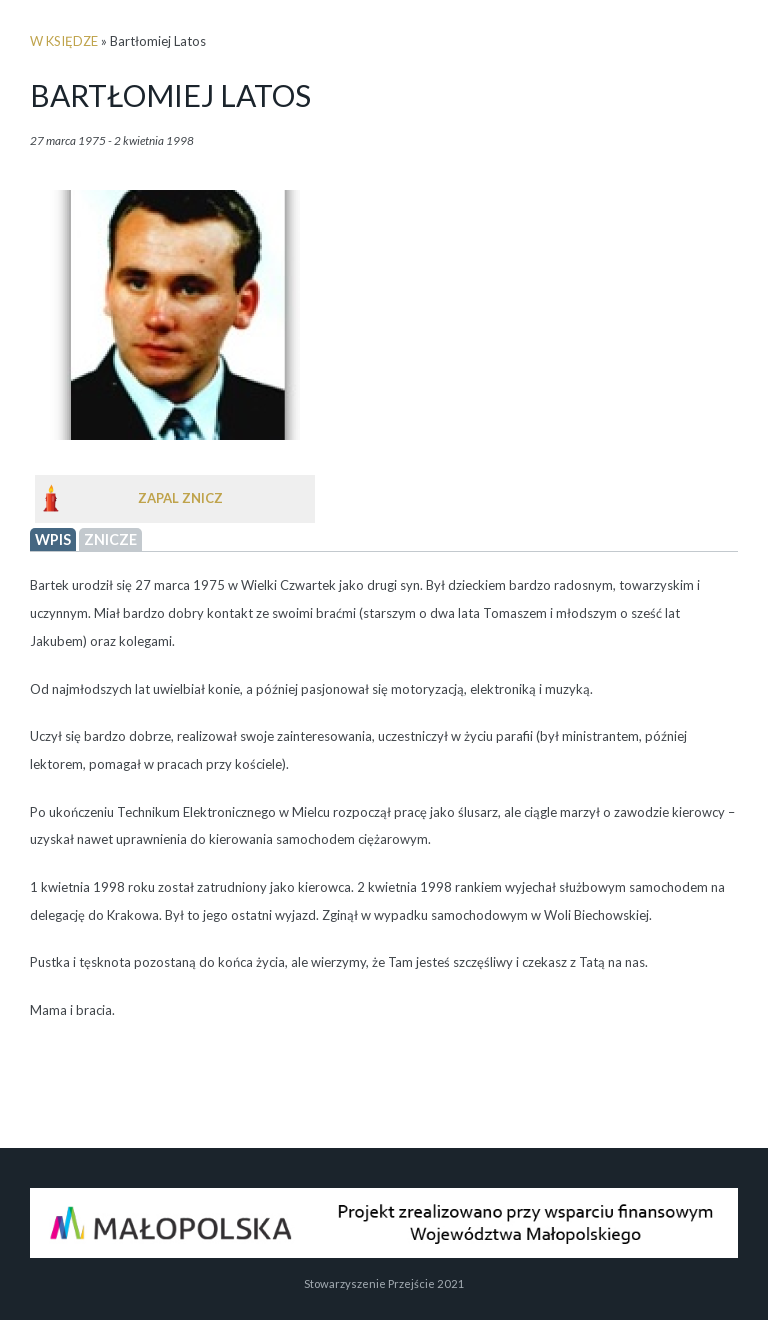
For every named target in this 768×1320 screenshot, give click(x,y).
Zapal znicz (180, 498)
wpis (53, 539)
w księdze (64, 41)
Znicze (110, 539)
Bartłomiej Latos (170, 95)
